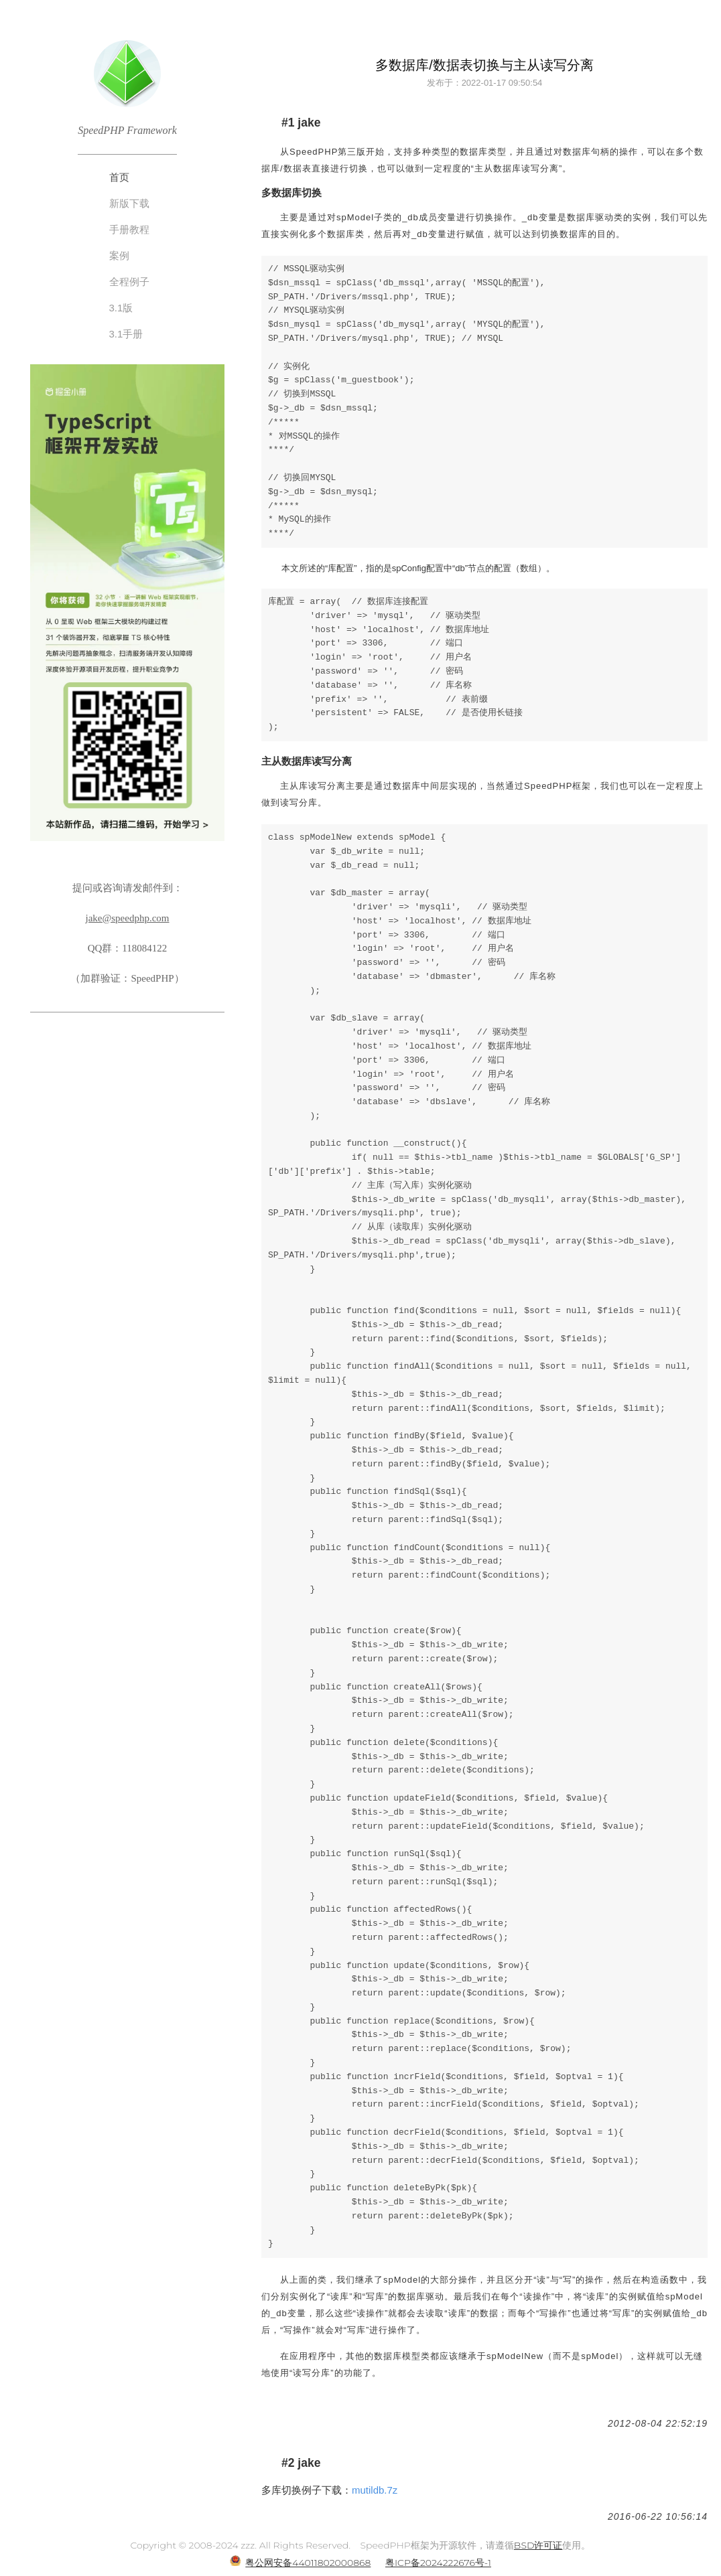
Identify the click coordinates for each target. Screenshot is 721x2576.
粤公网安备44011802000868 (308, 2563)
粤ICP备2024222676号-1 (438, 2563)
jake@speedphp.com (127, 918)
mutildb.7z (374, 2490)
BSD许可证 (538, 2545)
